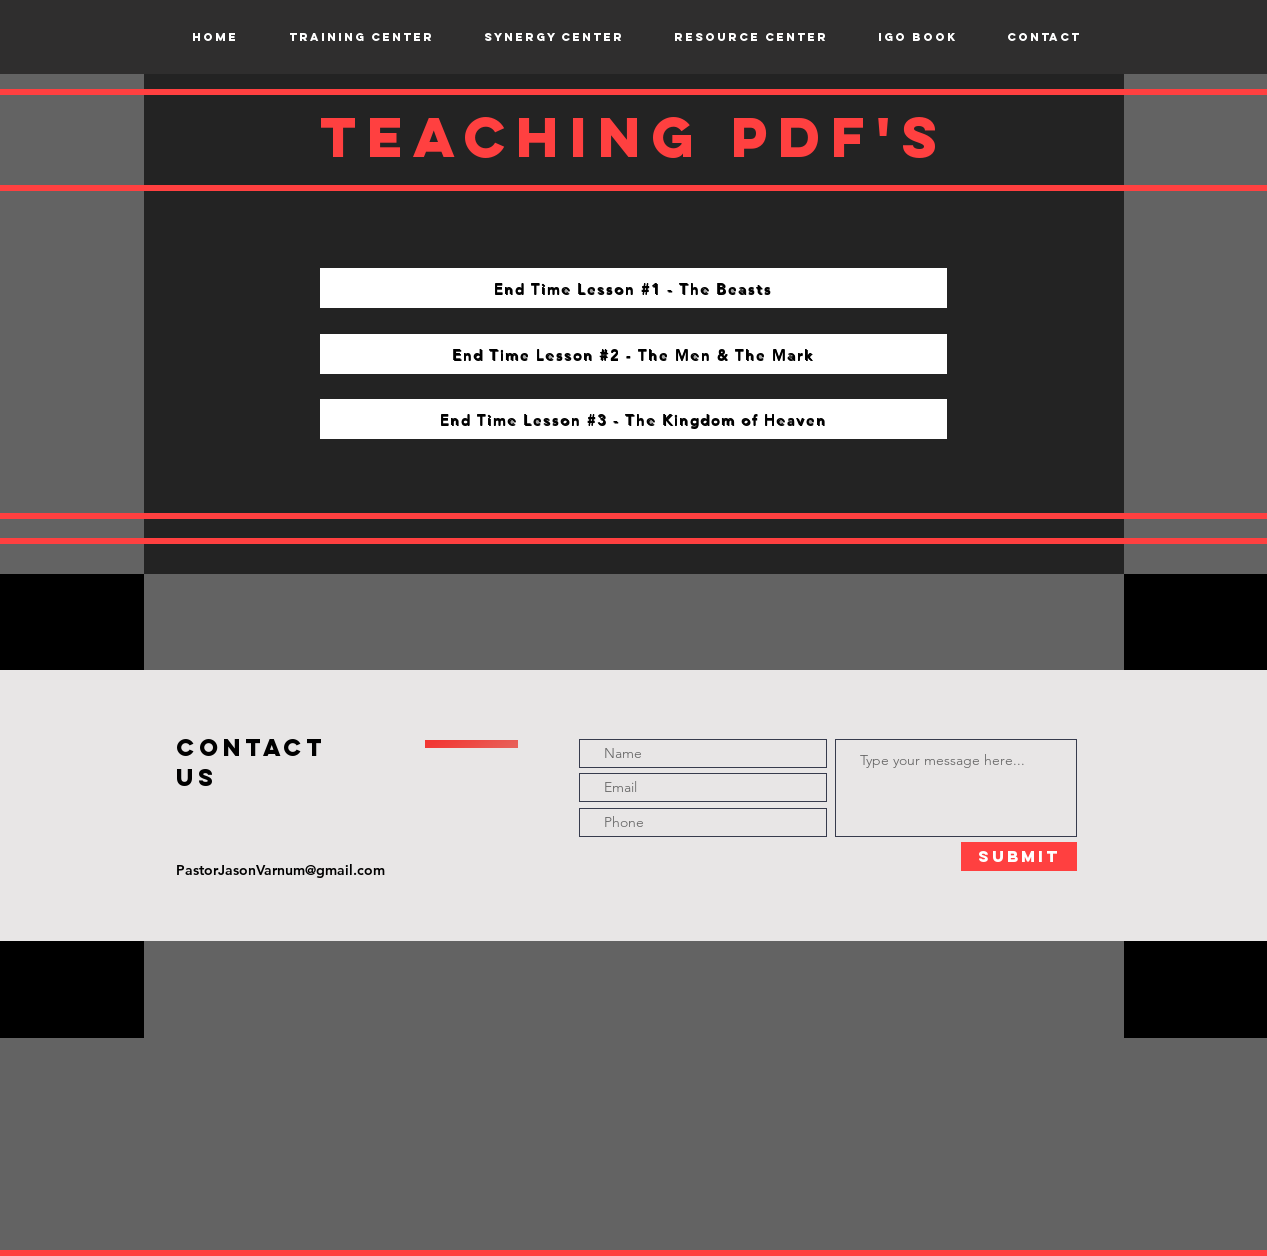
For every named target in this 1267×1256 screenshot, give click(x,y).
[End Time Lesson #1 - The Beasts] (633, 288)
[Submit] (1019, 856)
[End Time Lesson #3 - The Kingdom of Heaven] (633, 419)
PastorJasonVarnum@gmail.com (280, 870)
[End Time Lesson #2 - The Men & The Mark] (633, 354)
